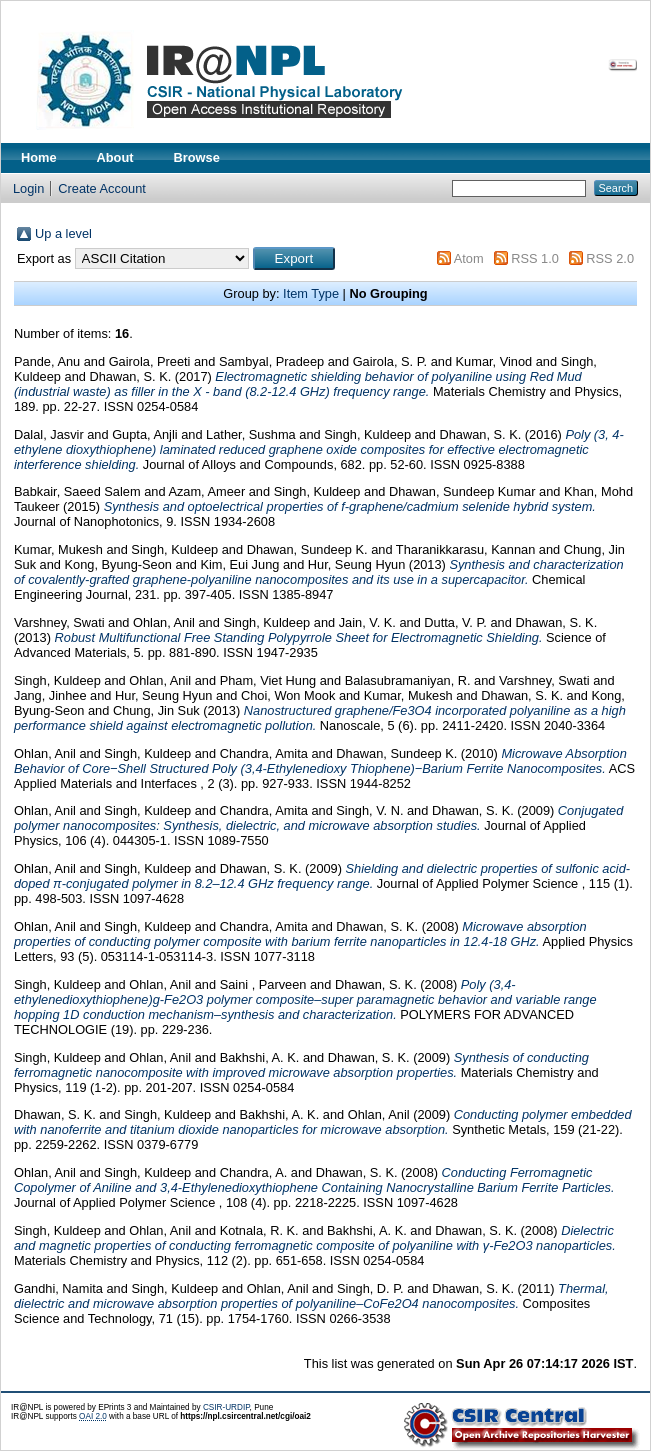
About (115, 157)
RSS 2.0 (610, 258)
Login (28, 188)
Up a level (63, 233)
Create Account (102, 188)
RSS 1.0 (535, 258)
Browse (197, 157)
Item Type (311, 293)
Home (39, 157)
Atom (469, 258)
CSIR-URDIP (226, 1407)
